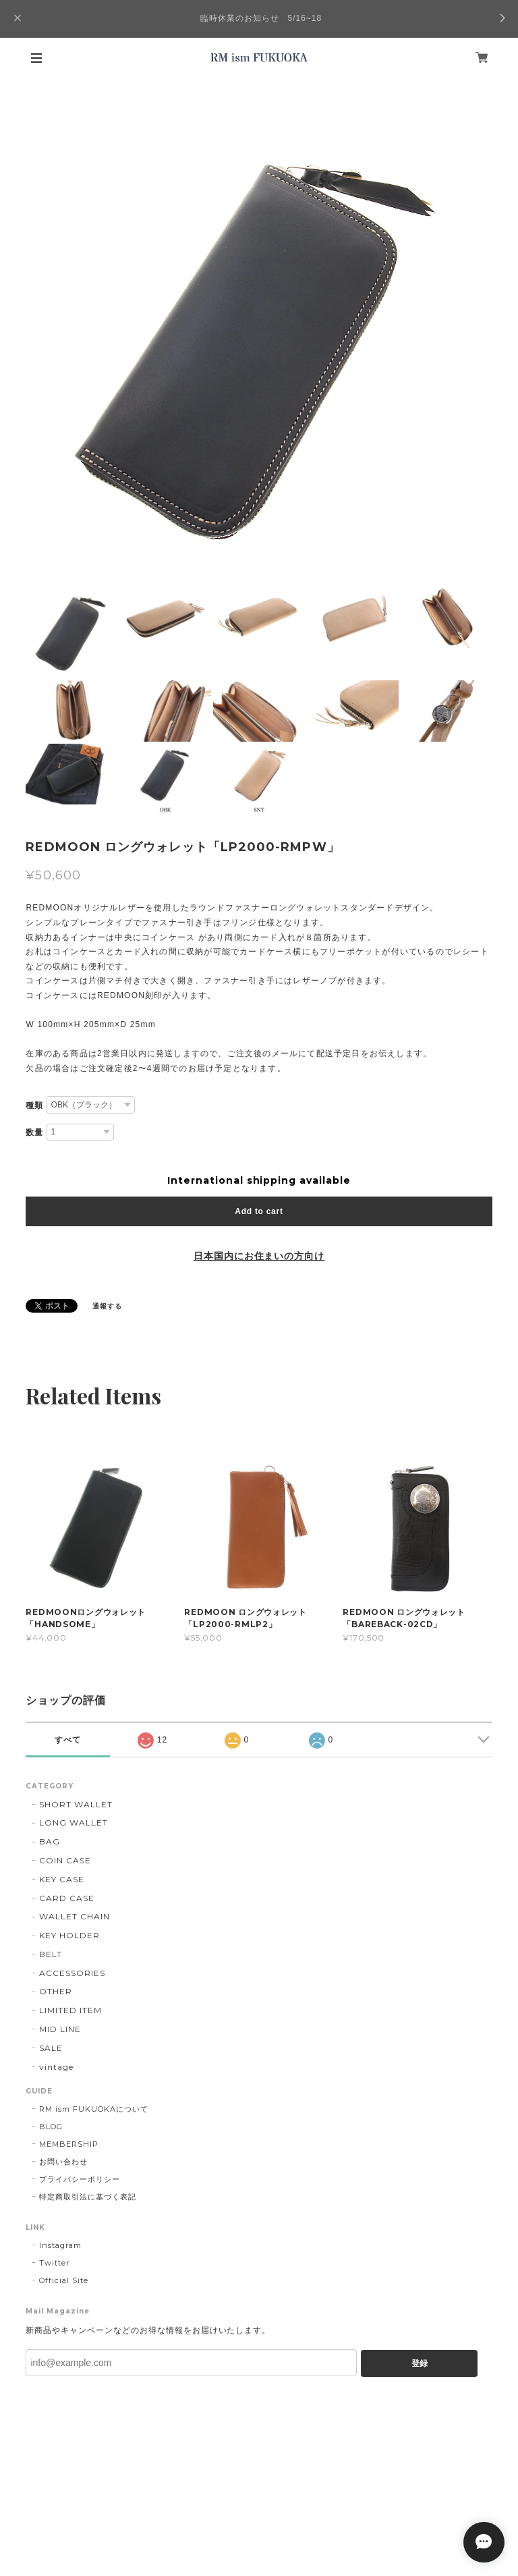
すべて (68, 1740)
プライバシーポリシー (79, 2179)
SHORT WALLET (76, 1804)
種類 (34, 1105)
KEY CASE (61, 1879)
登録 (419, 2363)
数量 (34, 1132)
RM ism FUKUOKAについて (93, 2109)
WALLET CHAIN (74, 1916)
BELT (50, 1954)
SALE (51, 2048)
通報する (107, 1306)
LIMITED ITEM (70, 2010)
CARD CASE (66, 1898)
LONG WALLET (73, 1822)
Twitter (54, 2263)
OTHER (55, 1991)
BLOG (51, 2126)
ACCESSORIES (72, 1973)
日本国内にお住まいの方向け (259, 1256)
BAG (49, 1841)
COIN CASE (65, 1860)
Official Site (63, 2280)
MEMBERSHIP (68, 2144)
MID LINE (60, 2029)
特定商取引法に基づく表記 (87, 2196)
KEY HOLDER (69, 1935)
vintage (56, 2067)
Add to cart (259, 1211)
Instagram (60, 2245)
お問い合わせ (63, 2161)
